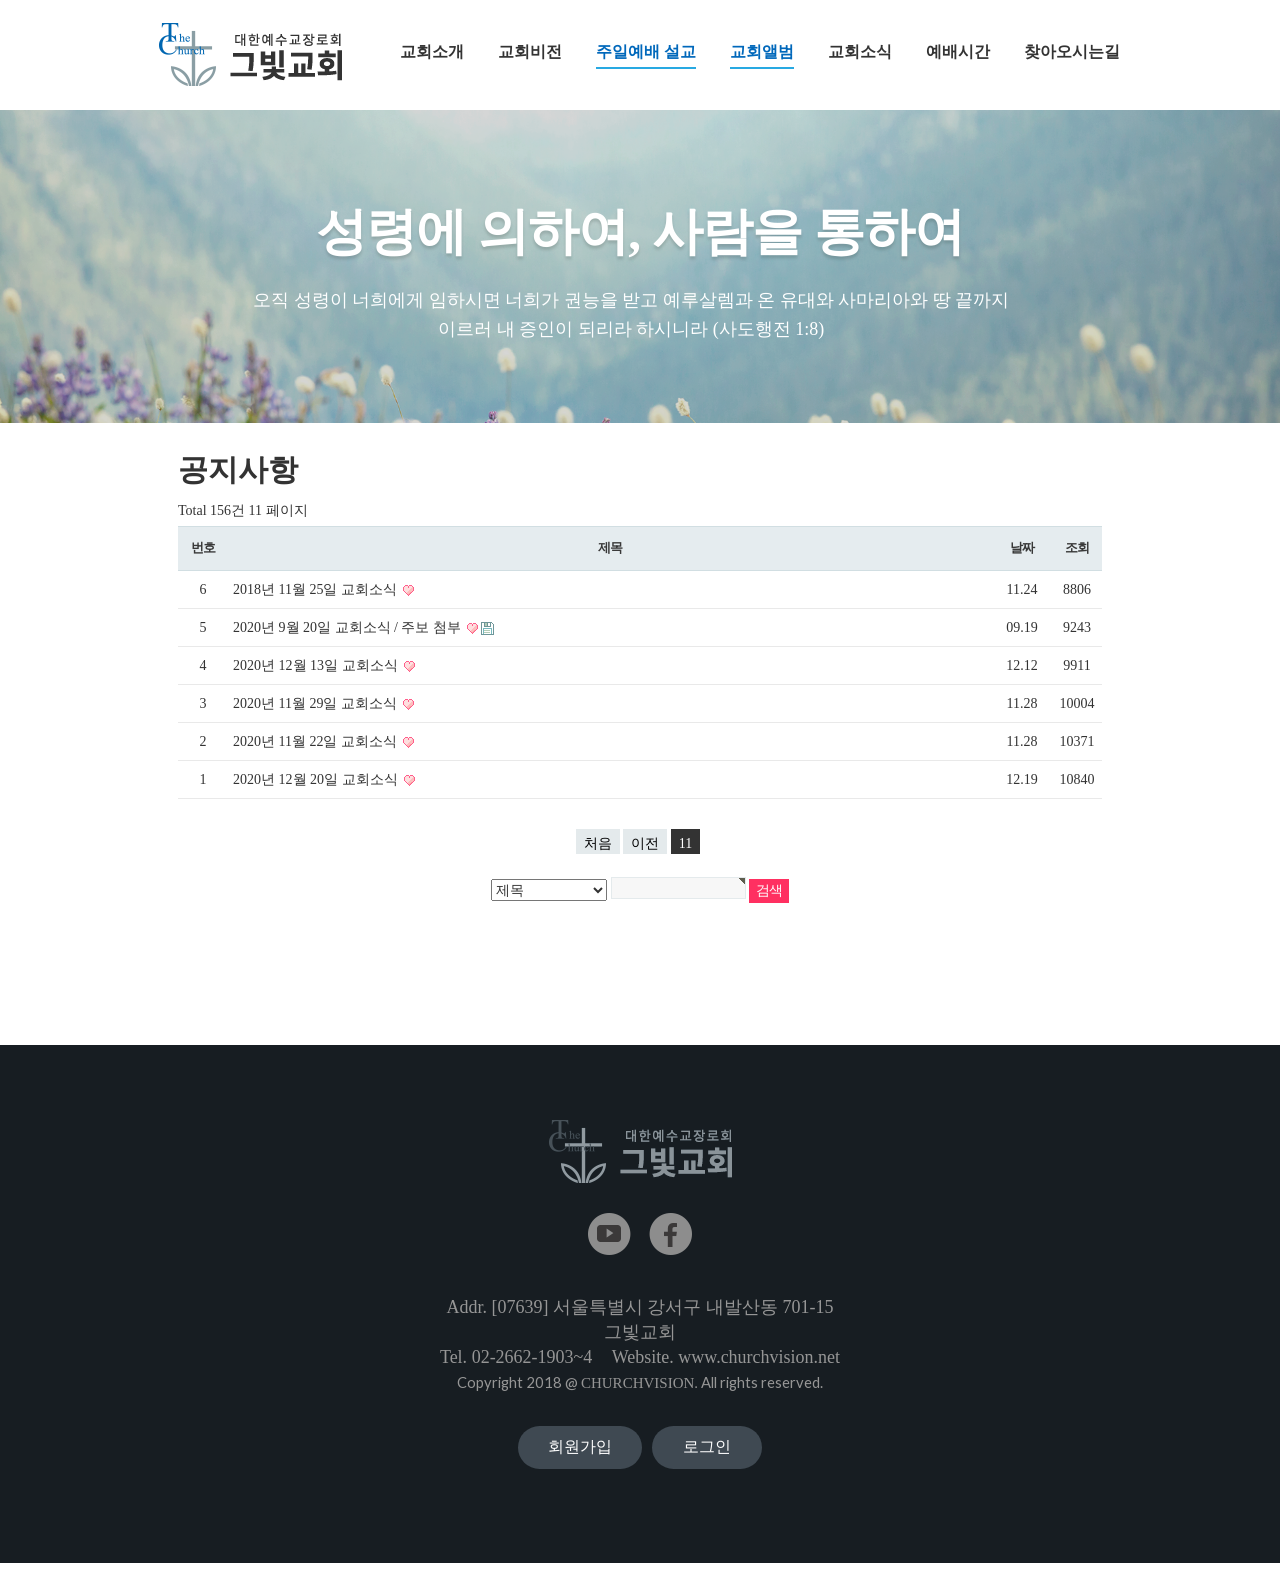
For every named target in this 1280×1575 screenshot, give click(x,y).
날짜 (1021, 548)
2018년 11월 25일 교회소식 (316, 590)
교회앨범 (762, 56)
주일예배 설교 (646, 56)
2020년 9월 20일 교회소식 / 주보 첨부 (348, 628)
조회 (1076, 548)
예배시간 (958, 51)
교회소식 (860, 51)
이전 (645, 844)
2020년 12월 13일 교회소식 (317, 666)
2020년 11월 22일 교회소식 (316, 742)
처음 (598, 844)
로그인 (707, 1452)
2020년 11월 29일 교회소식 (316, 704)
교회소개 (432, 51)
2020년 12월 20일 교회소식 (317, 780)
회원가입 (580, 1452)
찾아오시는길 (1072, 51)
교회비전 (530, 51)
